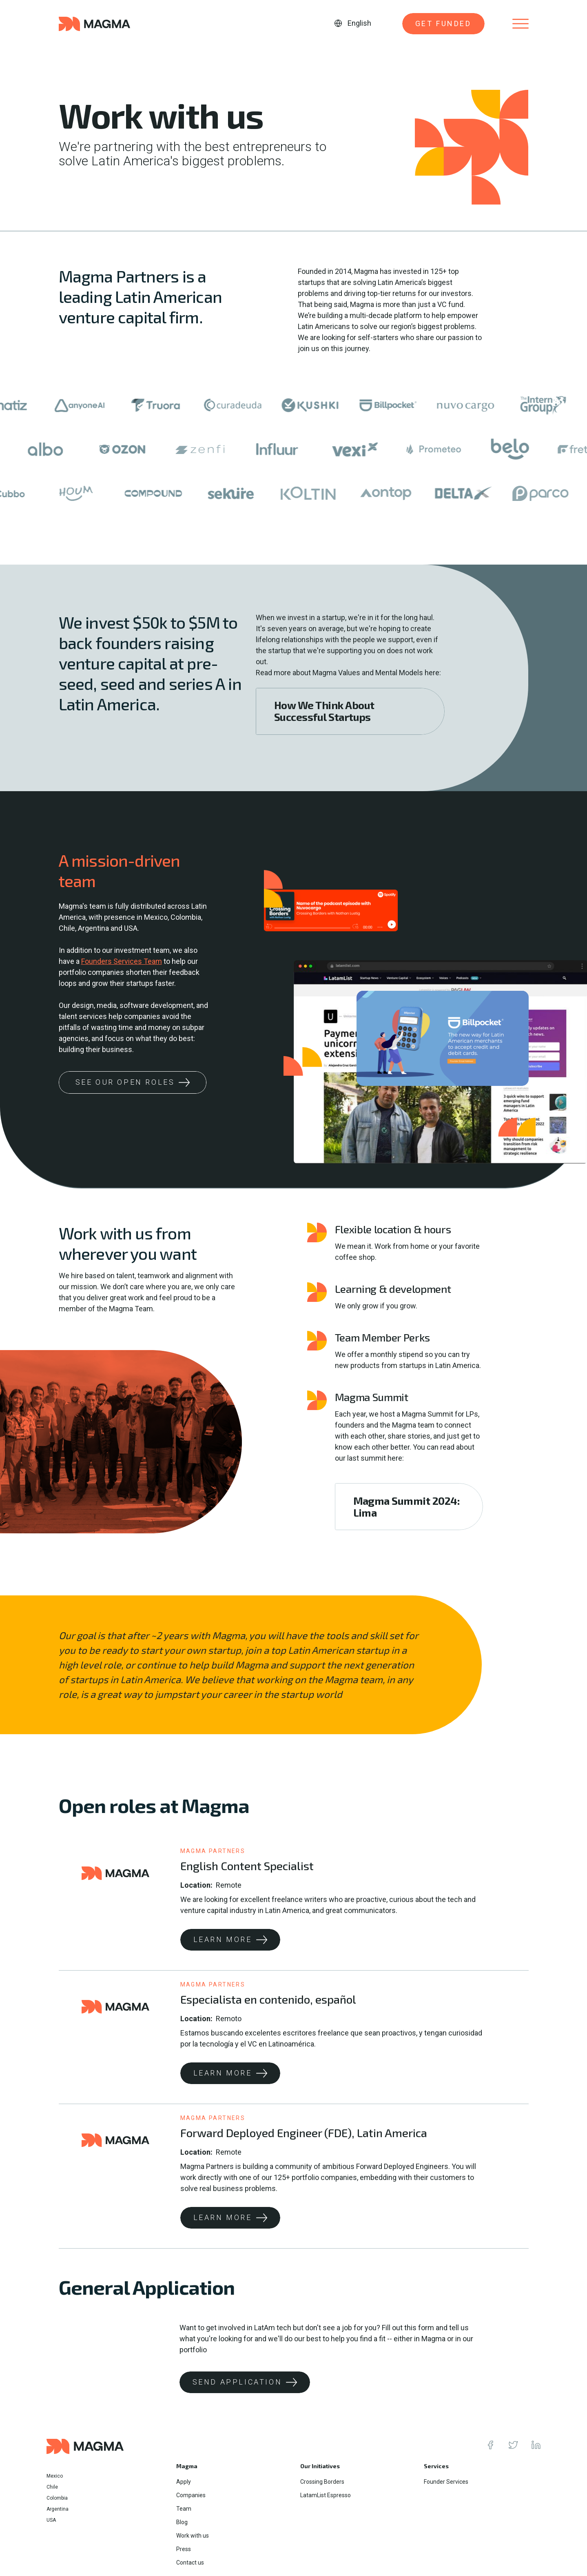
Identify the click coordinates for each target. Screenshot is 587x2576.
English (359, 23)
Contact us (190, 2562)
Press (183, 2549)
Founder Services (446, 2481)
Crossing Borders (322, 2481)
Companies (191, 2495)
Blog (182, 2522)
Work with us (192, 2535)
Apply (183, 2481)
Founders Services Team (121, 961)
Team (183, 2508)
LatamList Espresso (325, 2495)
